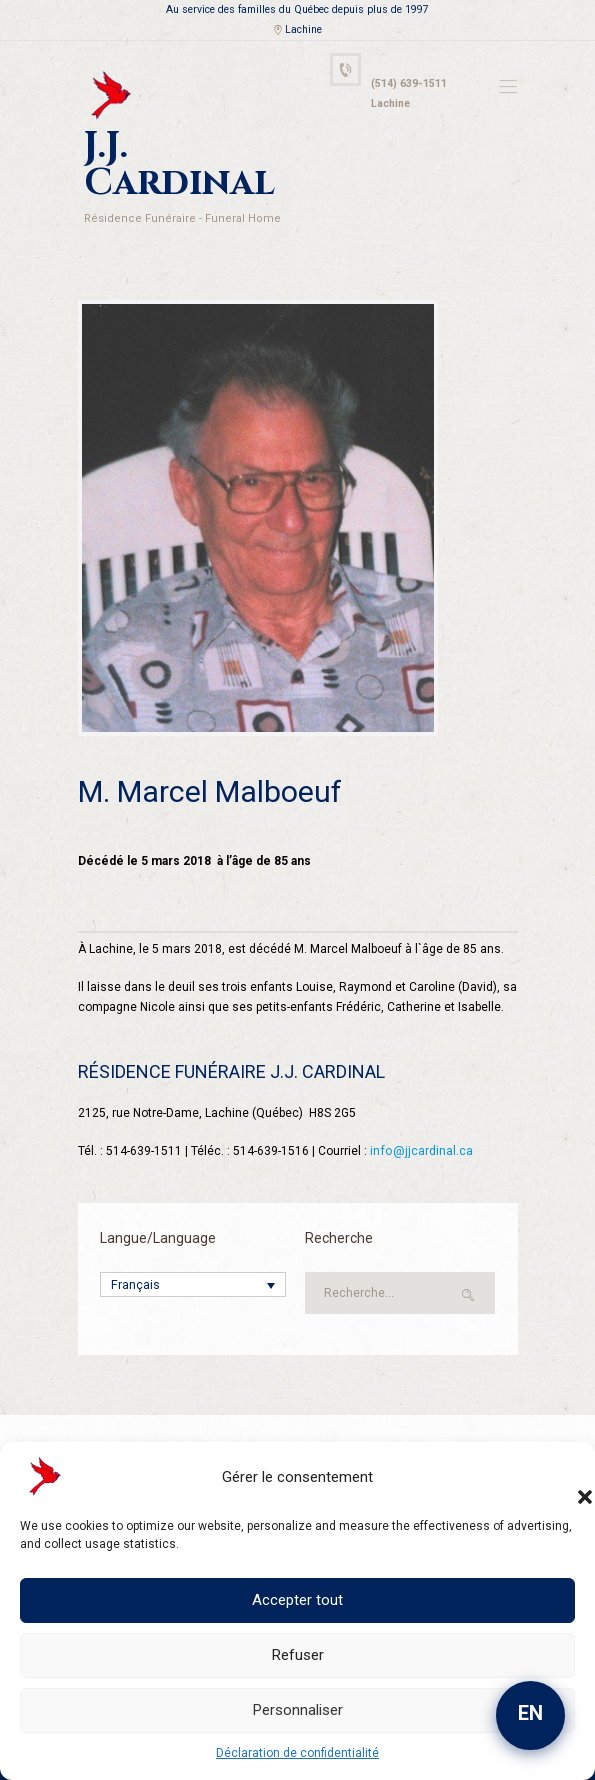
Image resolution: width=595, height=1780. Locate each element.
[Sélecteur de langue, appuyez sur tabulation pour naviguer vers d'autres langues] (193, 1242)
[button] (565, 1477)
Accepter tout (297, 1600)
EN (530, 1713)
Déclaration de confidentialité (297, 1753)
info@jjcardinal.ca (420, 1108)
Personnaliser (298, 1710)
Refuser (298, 1655)
